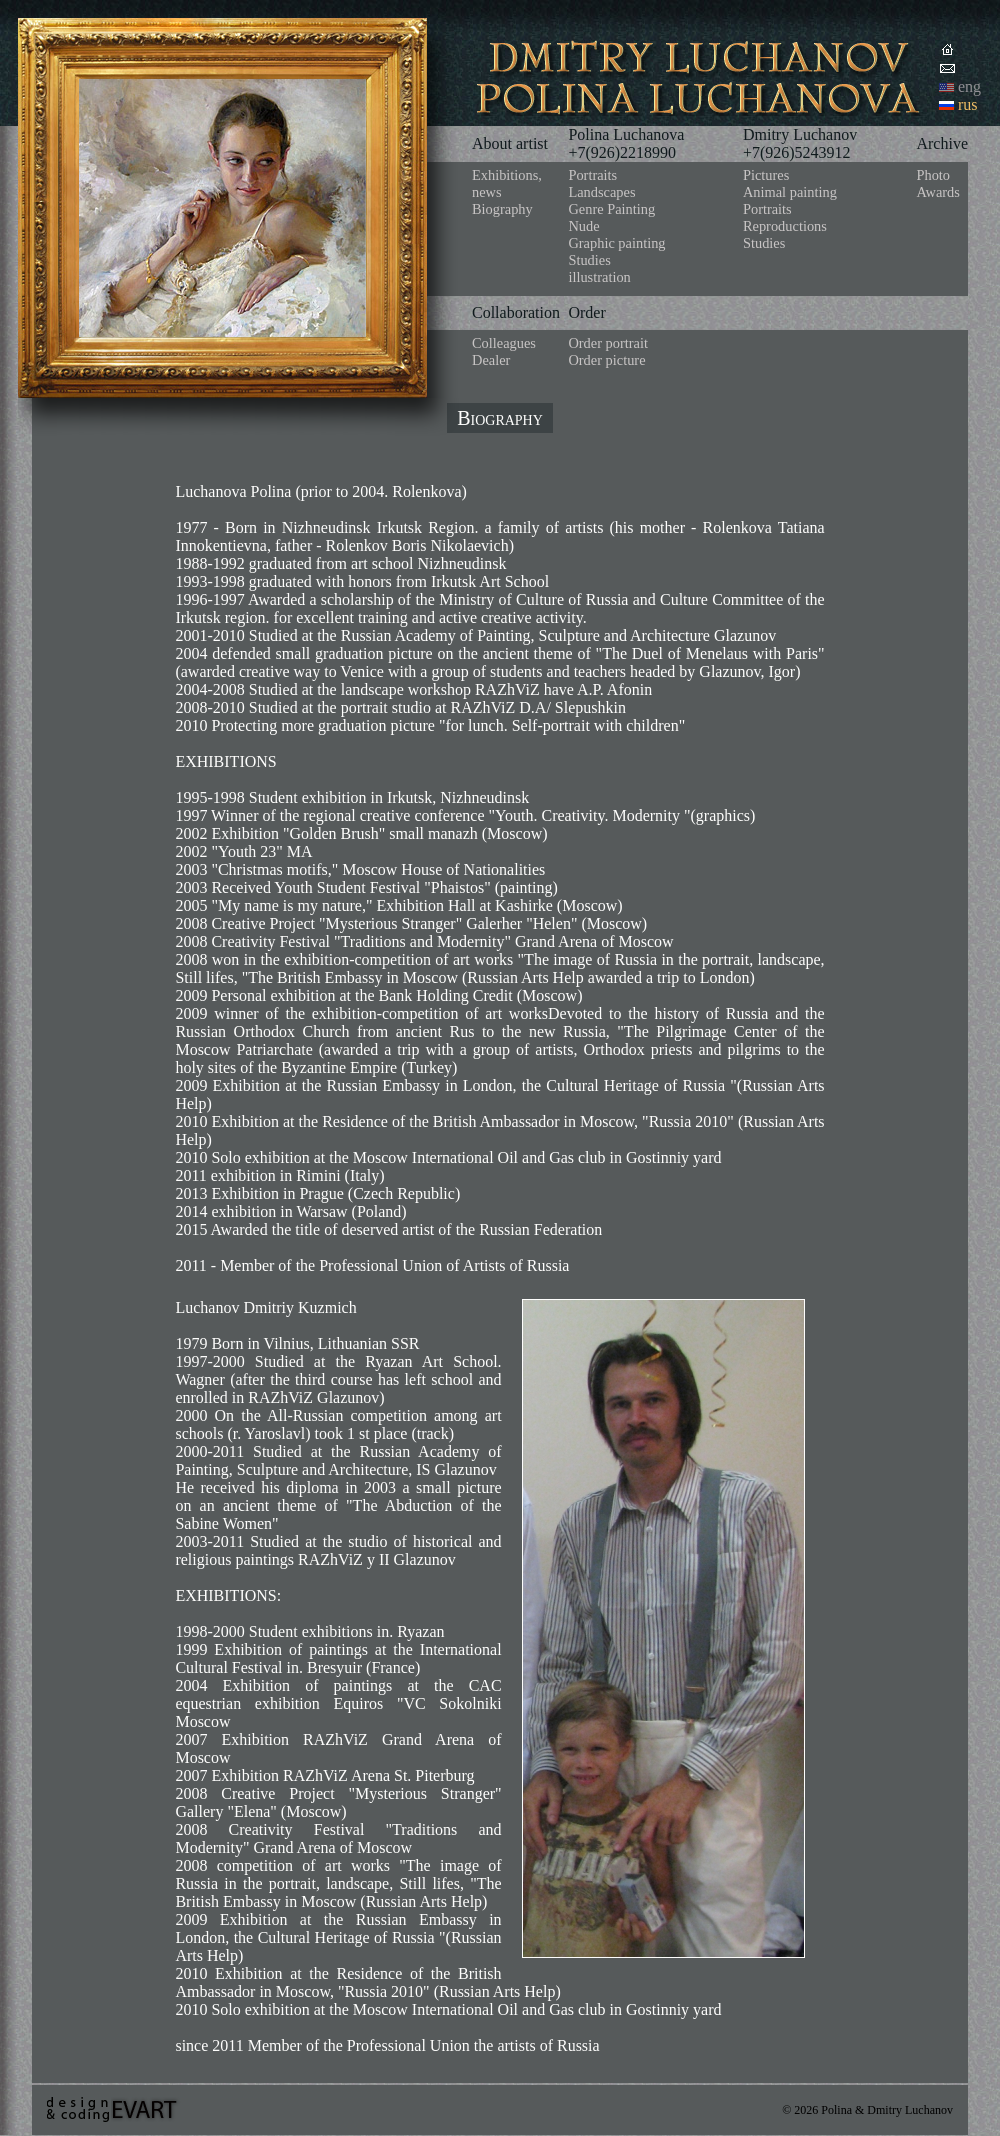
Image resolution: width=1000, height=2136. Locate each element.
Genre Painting (611, 209)
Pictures (766, 175)
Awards (937, 192)
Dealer (491, 360)
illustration (599, 277)
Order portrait (608, 343)
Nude (583, 226)
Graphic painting (616, 243)
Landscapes (601, 192)
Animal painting (790, 192)
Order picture (606, 360)
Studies (589, 260)
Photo (933, 175)
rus (968, 104)
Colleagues (504, 343)
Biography (502, 209)
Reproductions (785, 226)
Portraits (592, 175)
